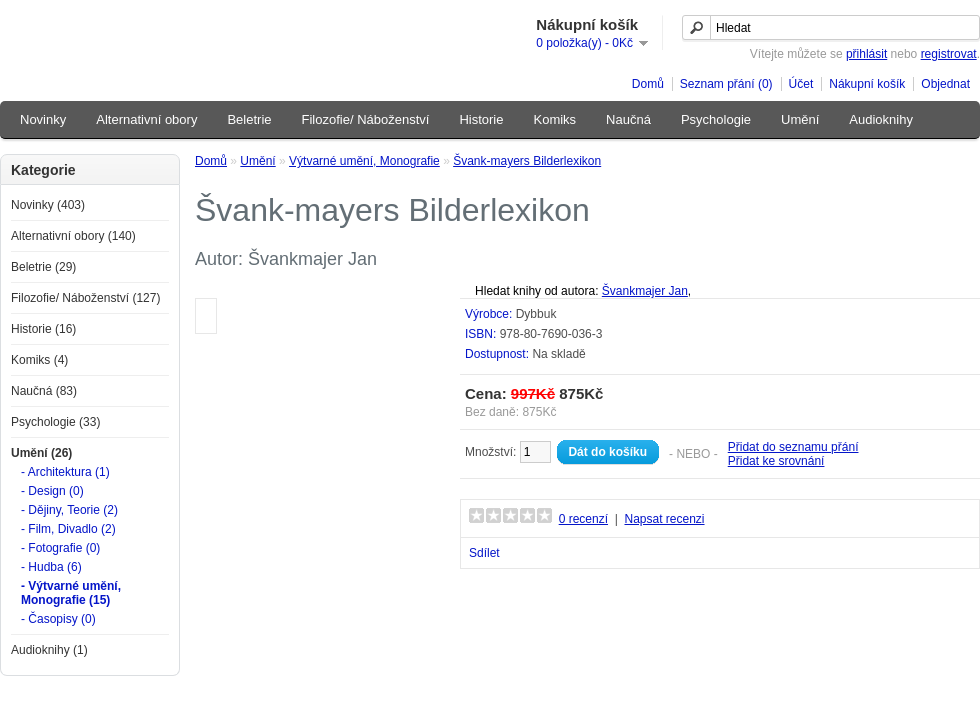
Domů (648, 84)
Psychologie (716, 119)
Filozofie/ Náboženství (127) (85, 298)
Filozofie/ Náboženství (366, 119)
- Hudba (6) (51, 567)
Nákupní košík (867, 84)
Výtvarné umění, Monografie (364, 161)
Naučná (628, 119)
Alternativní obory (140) (73, 236)
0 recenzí (583, 519)
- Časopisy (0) (58, 619)
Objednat (945, 84)
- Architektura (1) (65, 472)
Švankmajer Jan (645, 291)
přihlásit (866, 54)
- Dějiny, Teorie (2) (69, 510)
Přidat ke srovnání (776, 461)
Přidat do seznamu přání (793, 447)
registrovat (949, 54)
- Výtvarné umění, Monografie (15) (71, 593)
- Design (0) (52, 491)
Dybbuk (536, 314)
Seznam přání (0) (726, 84)
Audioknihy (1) (49, 650)
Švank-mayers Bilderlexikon (527, 161)
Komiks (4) (39, 360)
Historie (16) (43, 329)
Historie (481, 119)
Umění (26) (41, 453)
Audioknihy (881, 119)
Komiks (554, 119)
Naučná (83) (44, 391)
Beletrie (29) (43, 267)
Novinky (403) (48, 205)
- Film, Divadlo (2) (68, 529)
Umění (800, 119)
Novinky (43, 119)
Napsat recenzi (664, 519)
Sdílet (484, 553)
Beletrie (249, 119)
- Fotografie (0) (60, 548)
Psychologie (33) (55, 422)
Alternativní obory (146, 119)
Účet (801, 84)
